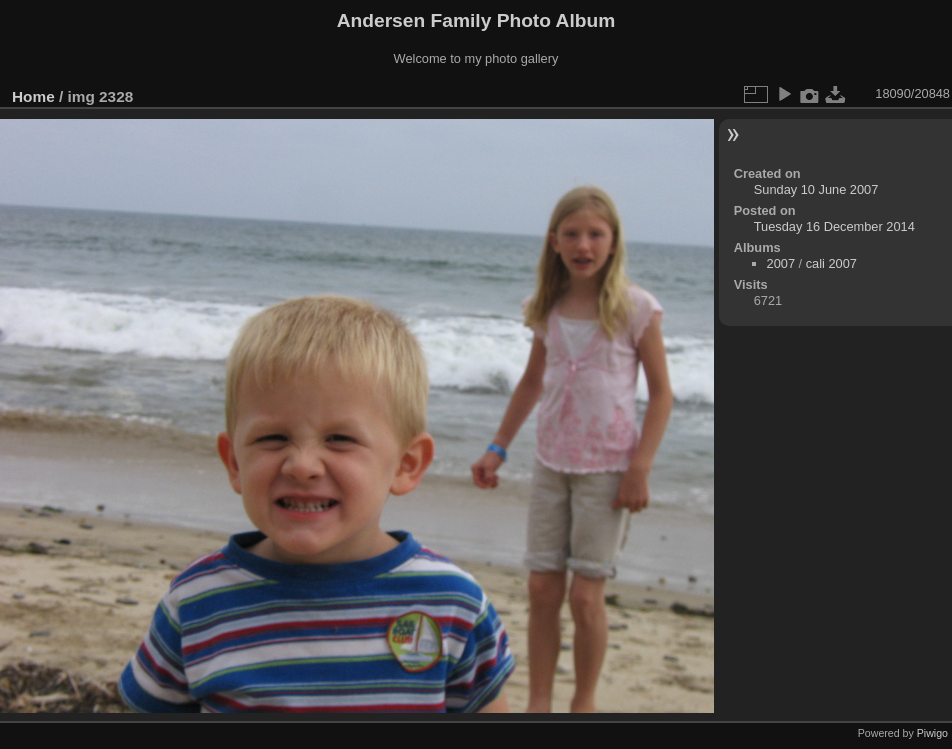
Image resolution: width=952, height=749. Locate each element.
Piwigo (932, 733)
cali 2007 (831, 263)
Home (33, 96)
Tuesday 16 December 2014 (834, 226)
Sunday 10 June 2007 (816, 189)
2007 (781, 263)
